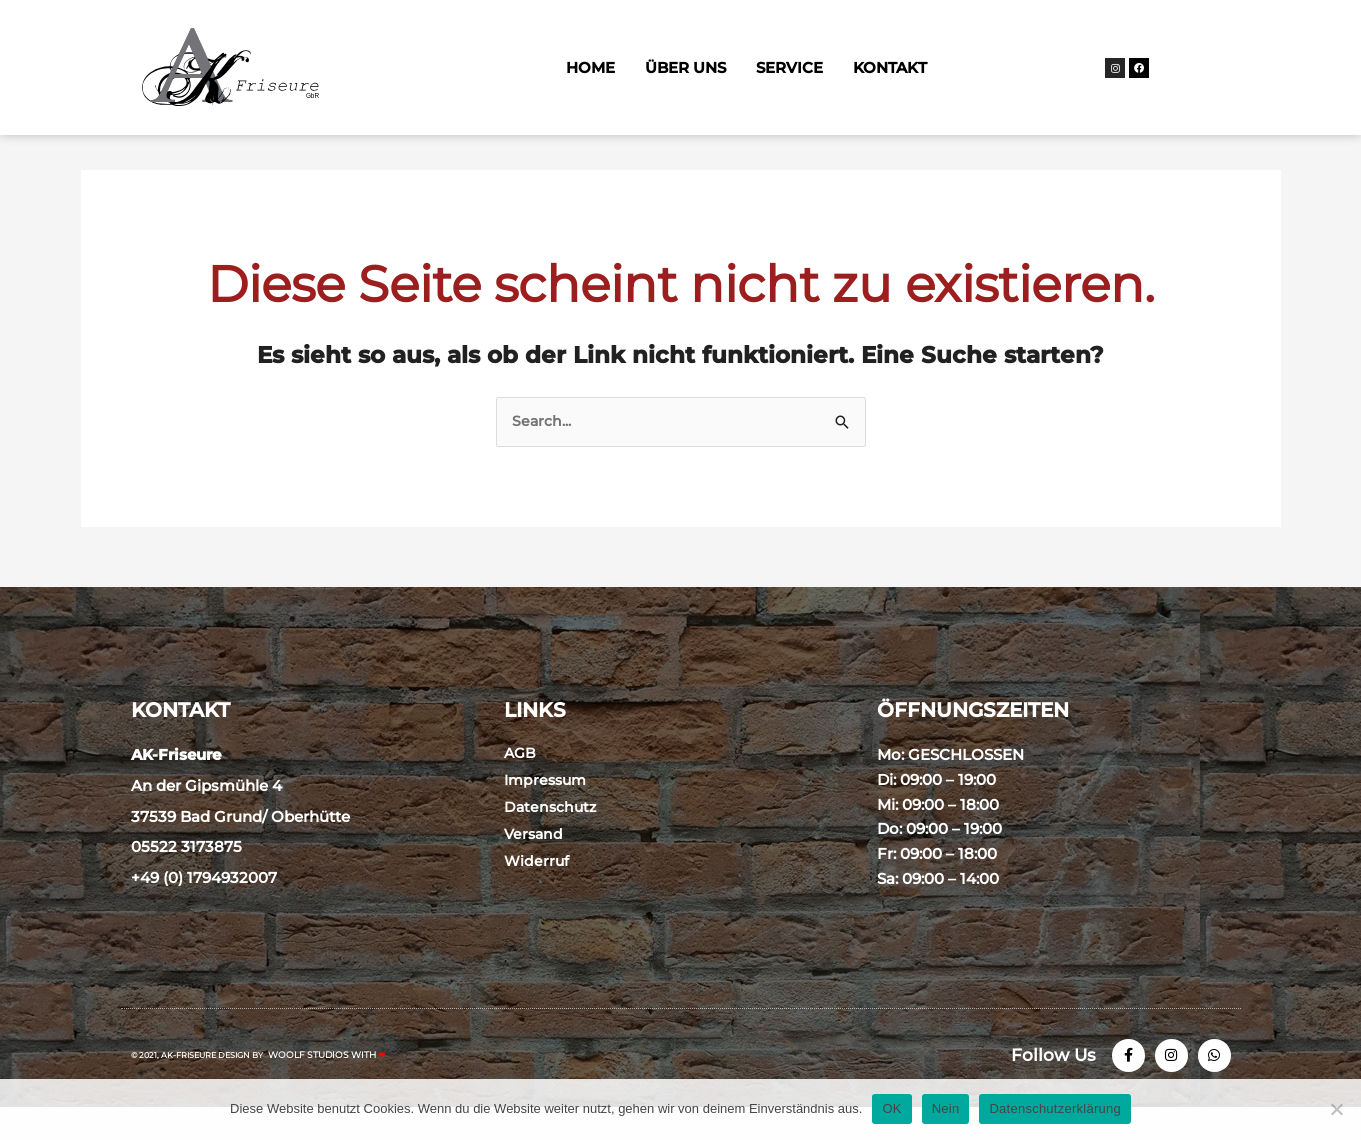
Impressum (548, 806)
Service (789, 67)
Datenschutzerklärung (1054, 1108)
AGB (521, 779)
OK (891, 1108)
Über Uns (685, 67)
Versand (535, 860)
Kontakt (890, 67)
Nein (946, 1108)
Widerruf (537, 887)
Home (590, 67)
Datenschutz (552, 833)
